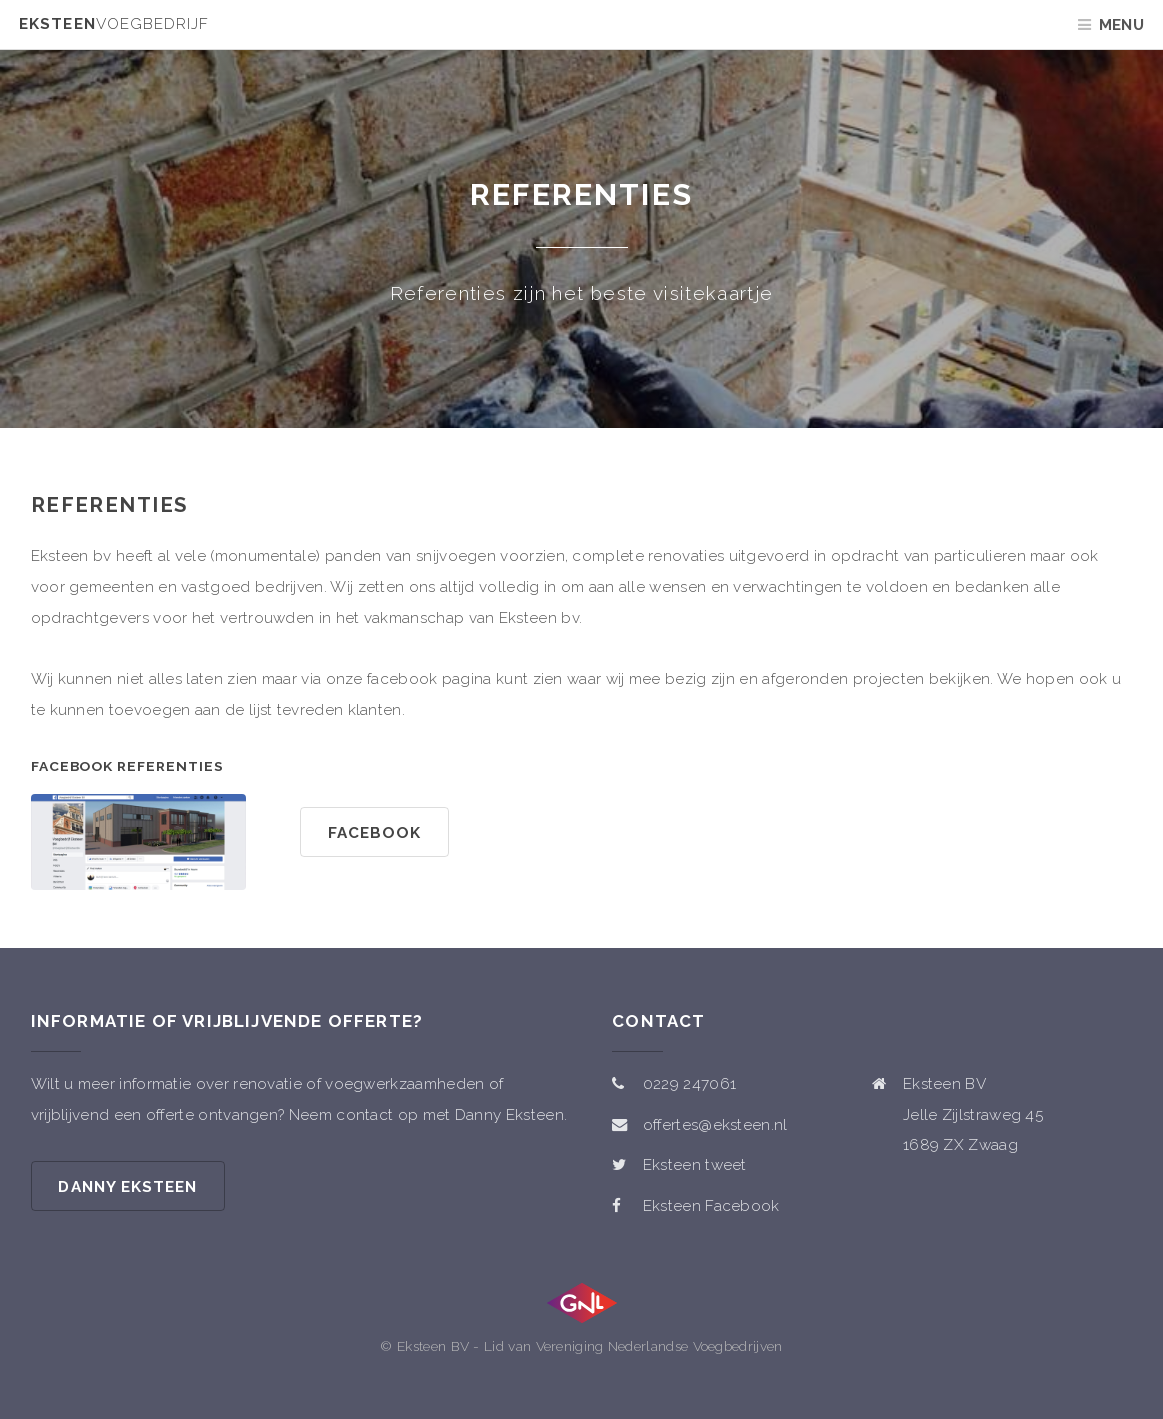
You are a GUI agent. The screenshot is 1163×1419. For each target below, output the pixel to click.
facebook (375, 833)
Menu (1121, 25)
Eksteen (114, 24)
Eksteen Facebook (711, 1206)
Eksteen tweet (695, 1165)
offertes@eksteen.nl (715, 1125)
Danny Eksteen (127, 1187)
